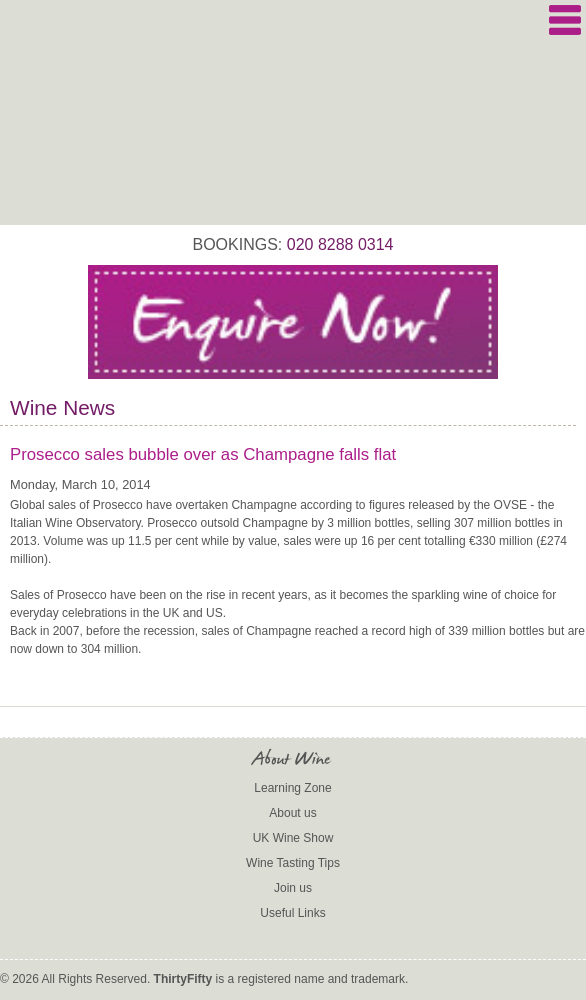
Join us (293, 888)
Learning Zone (292, 788)
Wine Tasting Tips (293, 863)
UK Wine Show (293, 838)
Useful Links (292, 913)
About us (292, 813)
